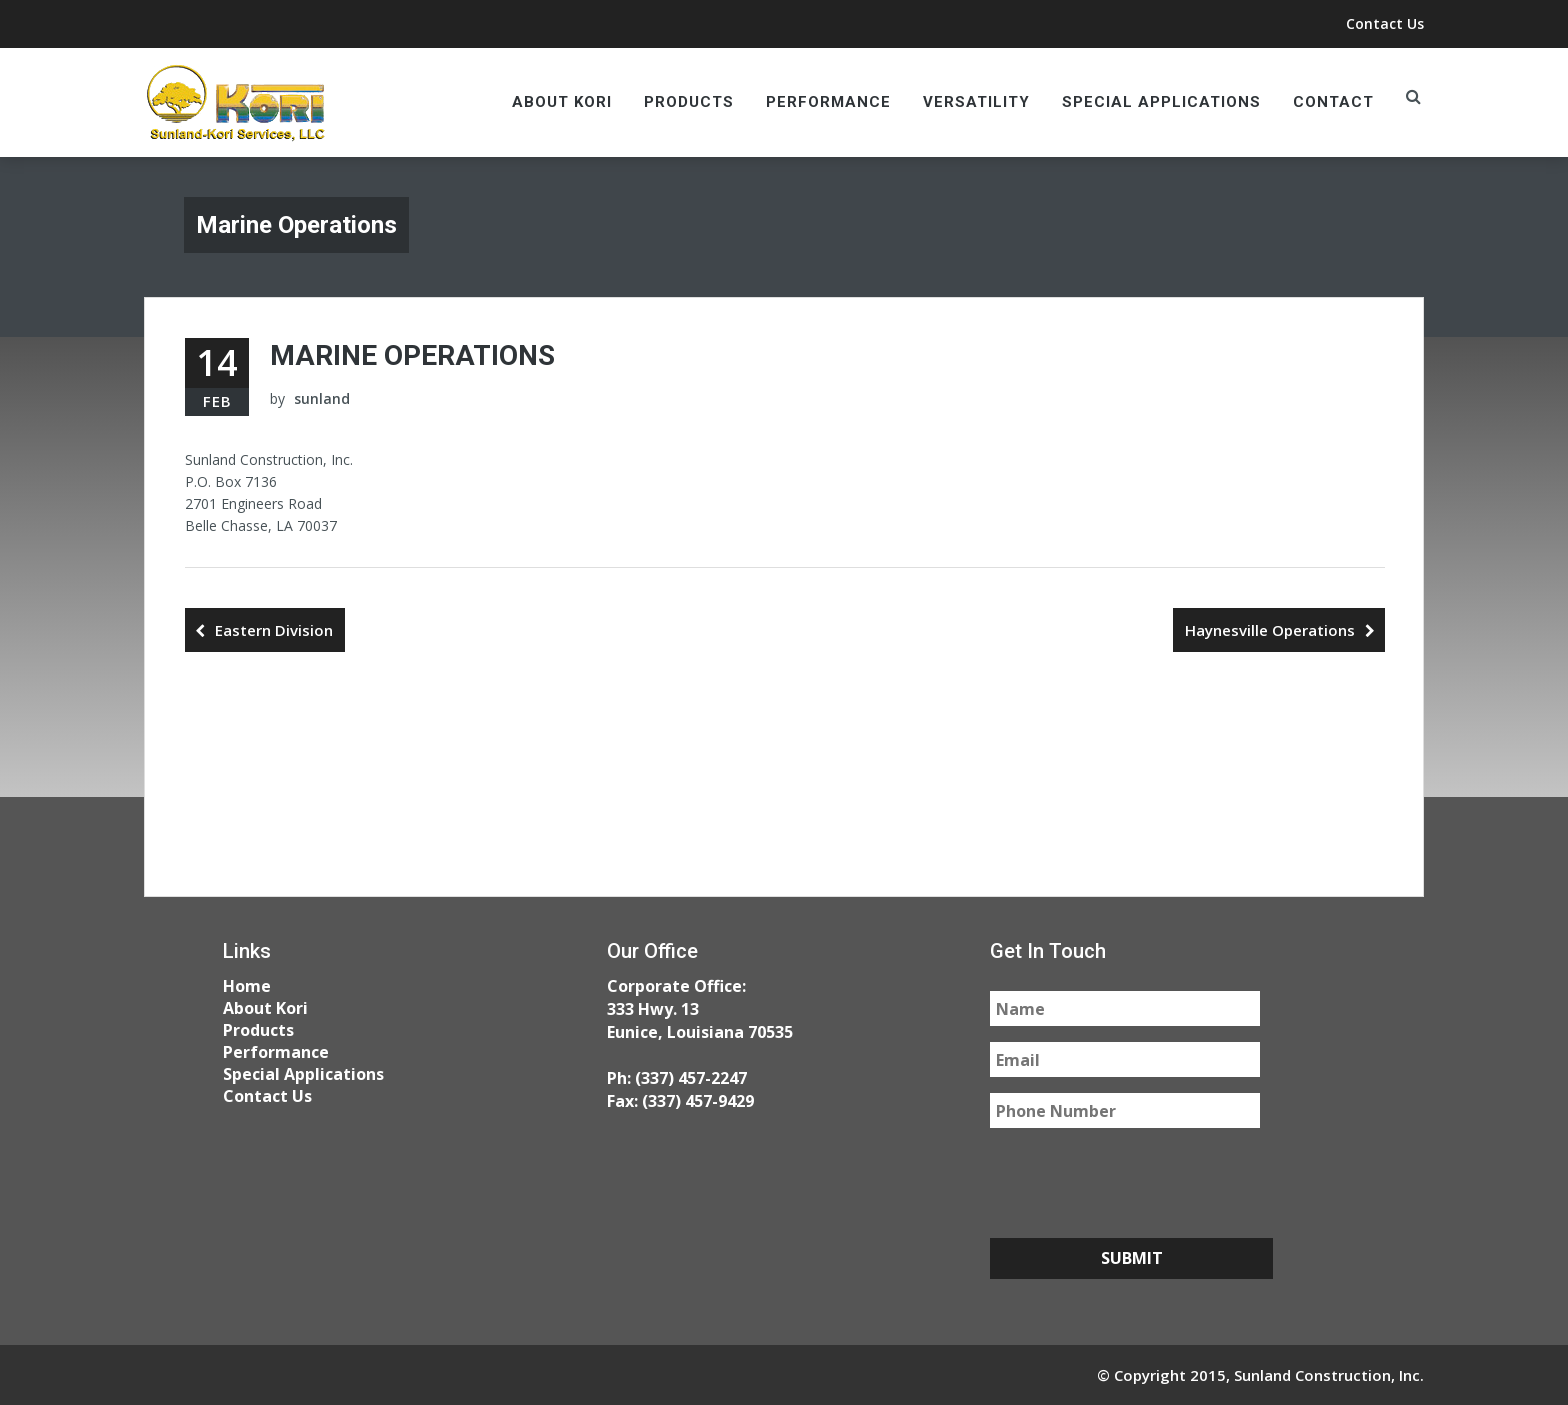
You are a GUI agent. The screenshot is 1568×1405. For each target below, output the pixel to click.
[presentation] (1142, 1183)
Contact (1333, 102)
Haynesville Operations (1270, 630)
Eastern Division (274, 630)
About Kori (562, 102)
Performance (828, 102)
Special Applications (1161, 102)
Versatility (976, 102)
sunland (322, 398)
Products (689, 102)
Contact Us (1385, 23)
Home (247, 986)
